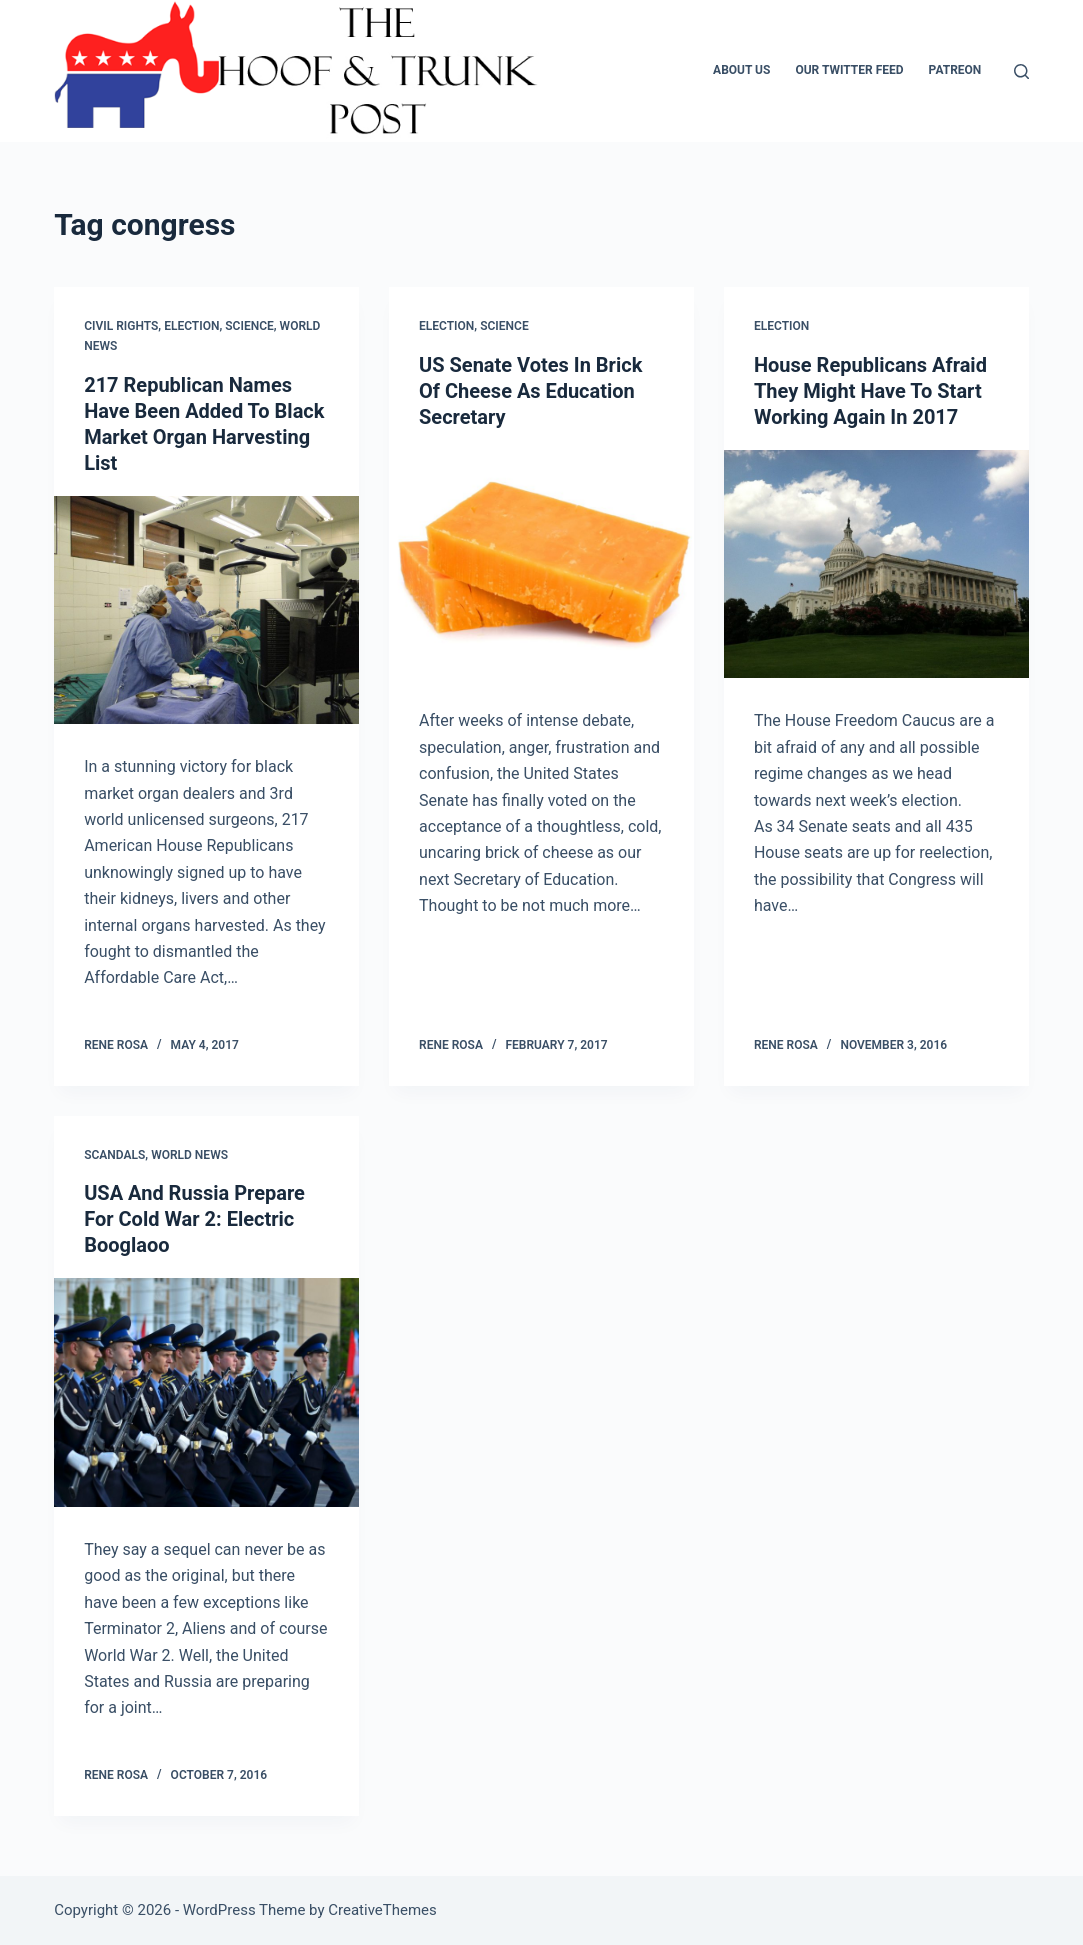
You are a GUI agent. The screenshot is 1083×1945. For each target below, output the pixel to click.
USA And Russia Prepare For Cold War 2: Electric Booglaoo (194, 1219)
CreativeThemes (382, 1910)
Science (249, 326)
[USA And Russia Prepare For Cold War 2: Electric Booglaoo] (206, 1392)
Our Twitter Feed (849, 70)
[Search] (1021, 71)
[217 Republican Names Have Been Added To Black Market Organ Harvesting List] (206, 610)
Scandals (114, 1155)
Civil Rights (121, 326)
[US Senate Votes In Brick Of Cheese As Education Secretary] (541, 564)
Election (191, 326)
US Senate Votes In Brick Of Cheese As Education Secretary (530, 391)
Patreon (955, 70)
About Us (741, 70)
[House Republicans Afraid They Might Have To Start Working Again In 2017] (876, 564)
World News (189, 1155)
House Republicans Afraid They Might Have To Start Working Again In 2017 (870, 391)
